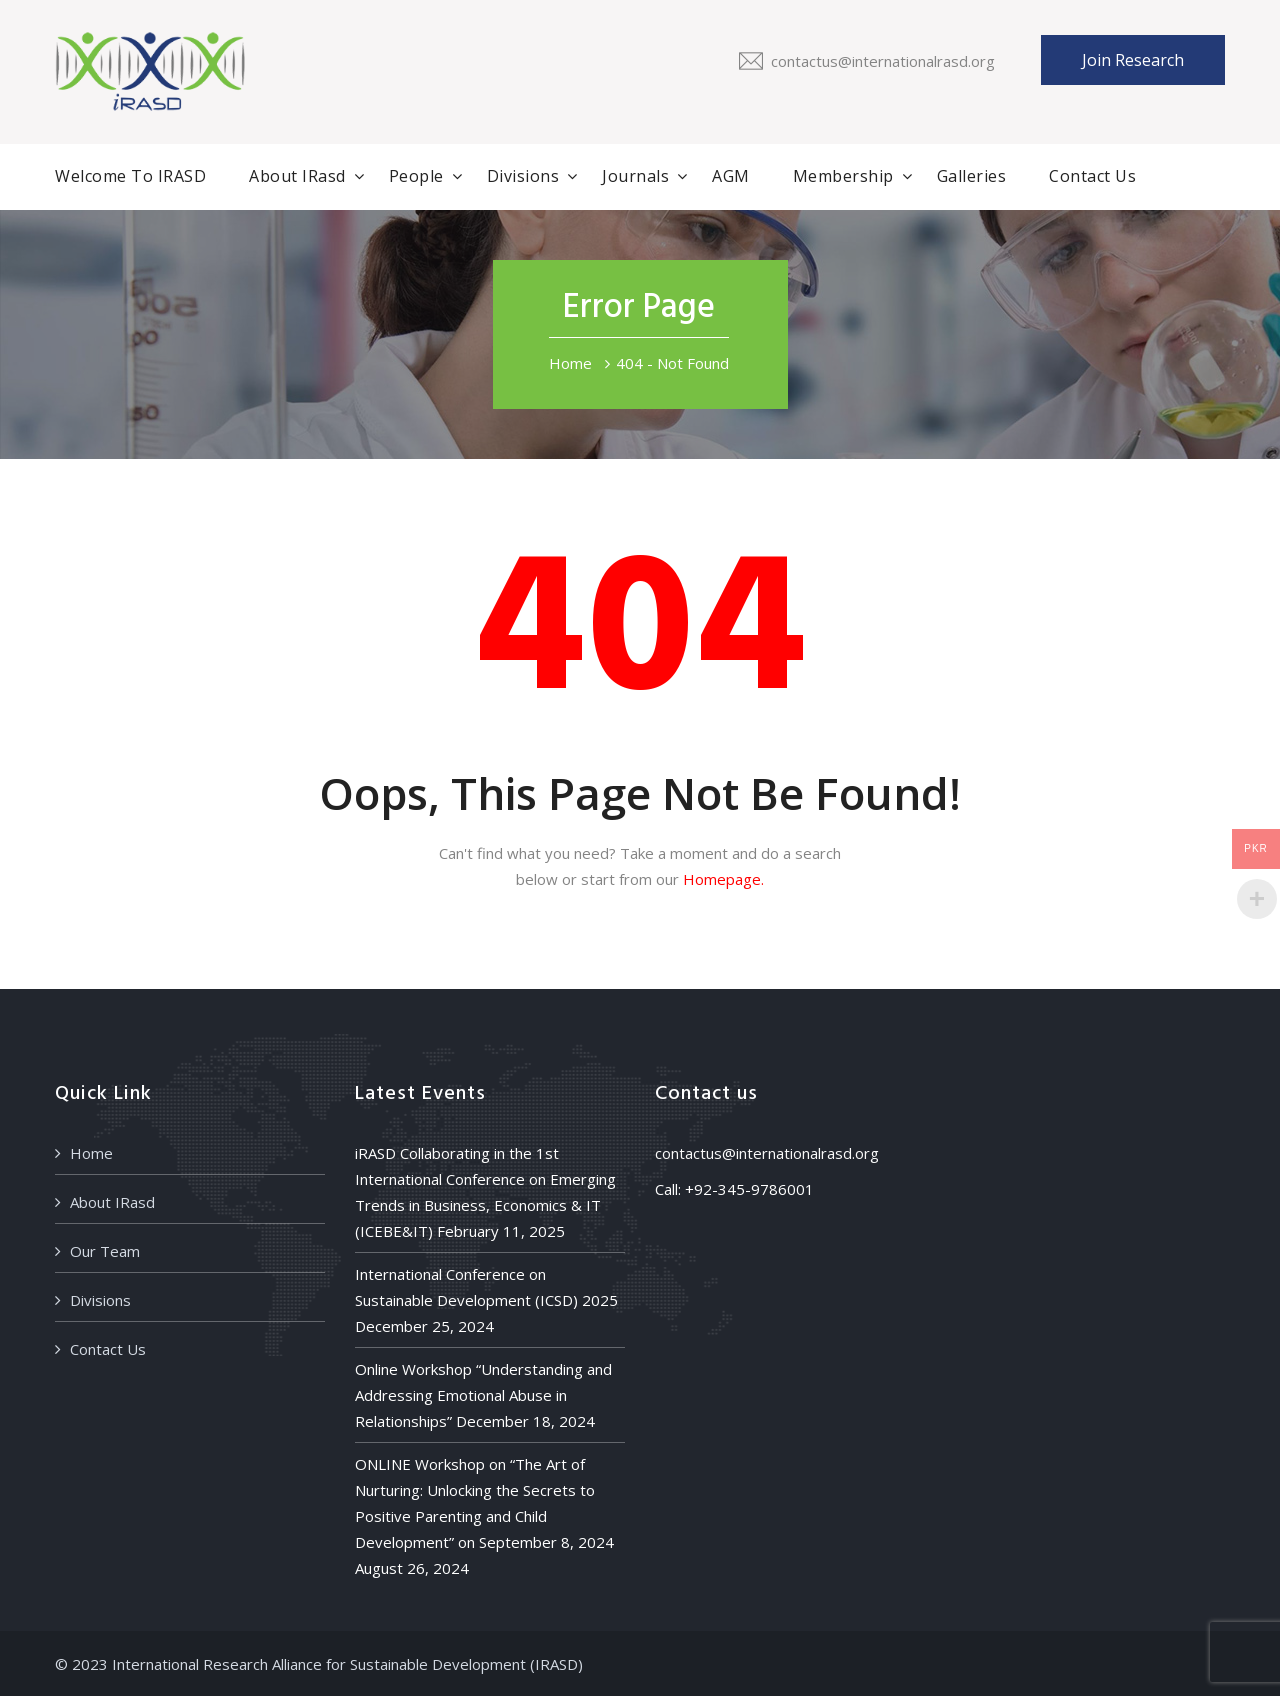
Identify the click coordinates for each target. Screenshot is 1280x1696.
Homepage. (723, 879)
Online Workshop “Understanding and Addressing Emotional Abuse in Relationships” (483, 1395)
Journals (635, 176)
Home (570, 363)
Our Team (105, 1251)
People (416, 176)
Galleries (972, 176)
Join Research (1133, 60)
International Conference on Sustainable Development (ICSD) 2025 (486, 1287)
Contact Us (1092, 176)
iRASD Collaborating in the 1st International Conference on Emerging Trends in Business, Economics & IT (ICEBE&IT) (485, 1192)
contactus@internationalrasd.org (883, 61)
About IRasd (297, 176)
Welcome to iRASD (130, 176)
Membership (843, 176)
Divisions (523, 176)
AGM (731, 176)
